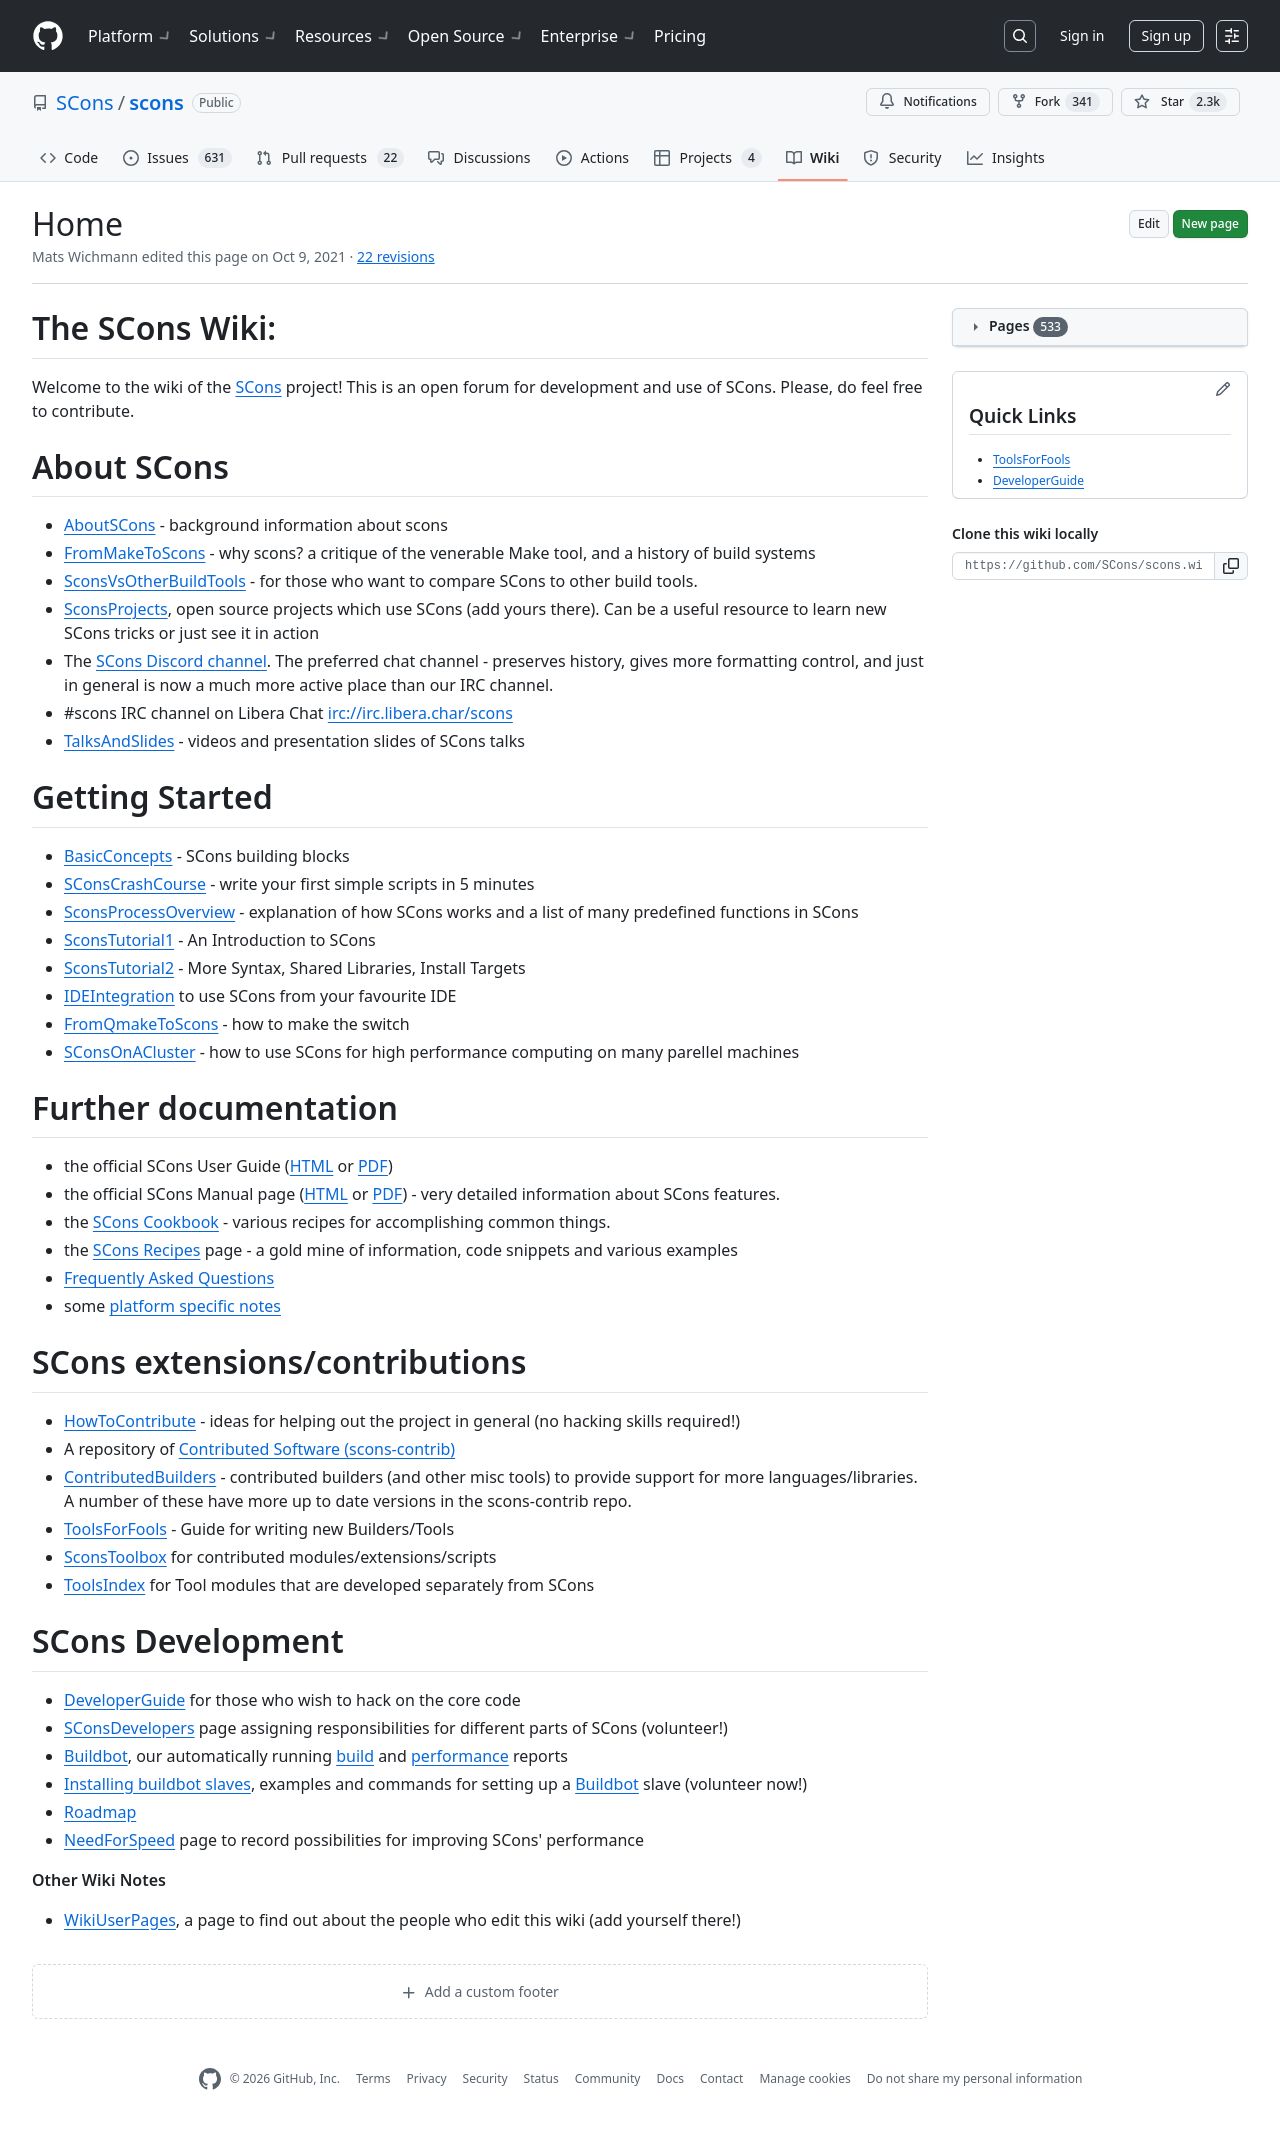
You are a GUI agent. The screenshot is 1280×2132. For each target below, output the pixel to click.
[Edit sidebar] (1223, 389)
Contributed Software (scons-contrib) (317, 1449)
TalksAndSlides (119, 741)
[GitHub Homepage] (210, 2079)
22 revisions (396, 256)
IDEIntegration (119, 996)
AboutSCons (110, 525)
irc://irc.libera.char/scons (420, 713)
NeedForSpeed (119, 1840)
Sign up (1166, 35)
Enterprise (589, 36)
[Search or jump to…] (1020, 36)
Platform (130, 36)
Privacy (427, 2078)
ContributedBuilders (140, 1477)
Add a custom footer (480, 1991)
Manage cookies (804, 2078)
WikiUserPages (120, 1920)
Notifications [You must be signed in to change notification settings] (927, 101)
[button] (1231, 566)
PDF (373, 1166)
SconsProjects (116, 609)
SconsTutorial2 (119, 968)
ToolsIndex (104, 1585)
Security (485, 2078)
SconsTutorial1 (119, 940)
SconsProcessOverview (149, 912)
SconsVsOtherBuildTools (155, 581)
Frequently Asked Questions (169, 1278)
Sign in (1082, 35)
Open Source (466, 36)
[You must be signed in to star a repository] (1180, 102)
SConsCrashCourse (135, 884)
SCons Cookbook (156, 1222)
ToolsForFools (115, 1529)
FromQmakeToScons (141, 1024)
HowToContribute (130, 1421)
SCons (85, 102)
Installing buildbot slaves (157, 1784)
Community (608, 2078)
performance (460, 1756)
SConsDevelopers (129, 1728)
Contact (721, 2078)
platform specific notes (195, 1306)
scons (156, 102)
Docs (670, 2078)
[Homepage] (48, 36)
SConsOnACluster (130, 1052)
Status (541, 2078)
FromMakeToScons (134, 553)
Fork (1055, 102)
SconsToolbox (115, 1557)
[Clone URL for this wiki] (1083, 566)
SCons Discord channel (181, 661)
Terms (373, 2078)
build (355, 1756)
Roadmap (100, 1812)
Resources (343, 36)
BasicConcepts (118, 856)
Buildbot (96, 1756)
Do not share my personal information (975, 2078)
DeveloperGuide (124, 1700)
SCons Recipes (147, 1250)
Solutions (234, 36)
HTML (312, 1166)
